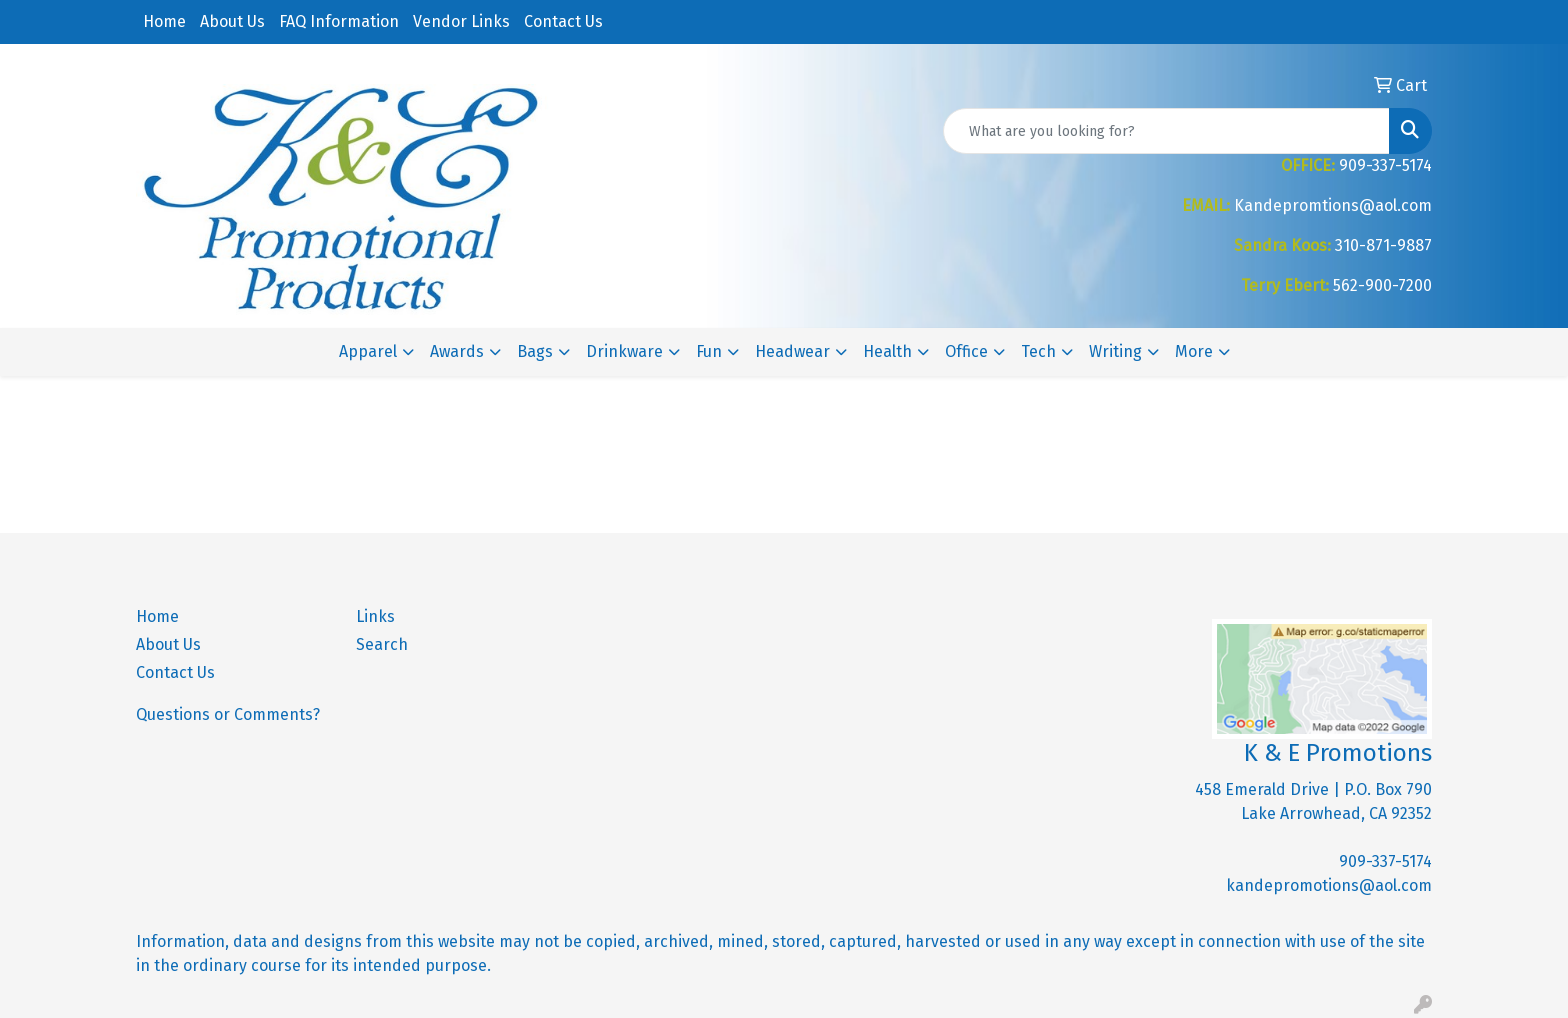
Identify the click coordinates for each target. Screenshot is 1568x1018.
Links (375, 616)
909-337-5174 (1385, 861)
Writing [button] (1115, 351)
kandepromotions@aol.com (1329, 885)
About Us (232, 21)
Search (382, 644)
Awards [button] (457, 351)
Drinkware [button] (624, 351)
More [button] (1194, 351)
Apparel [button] (368, 351)
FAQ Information (339, 21)
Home (164, 21)
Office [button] (966, 351)
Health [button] (887, 351)
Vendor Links (461, 21)
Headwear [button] (792, 351)
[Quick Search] (1166, 131)
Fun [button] (709, 351)
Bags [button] (535, 351)
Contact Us (563, 21)
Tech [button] (1038, 351)
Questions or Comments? (228, 714)
